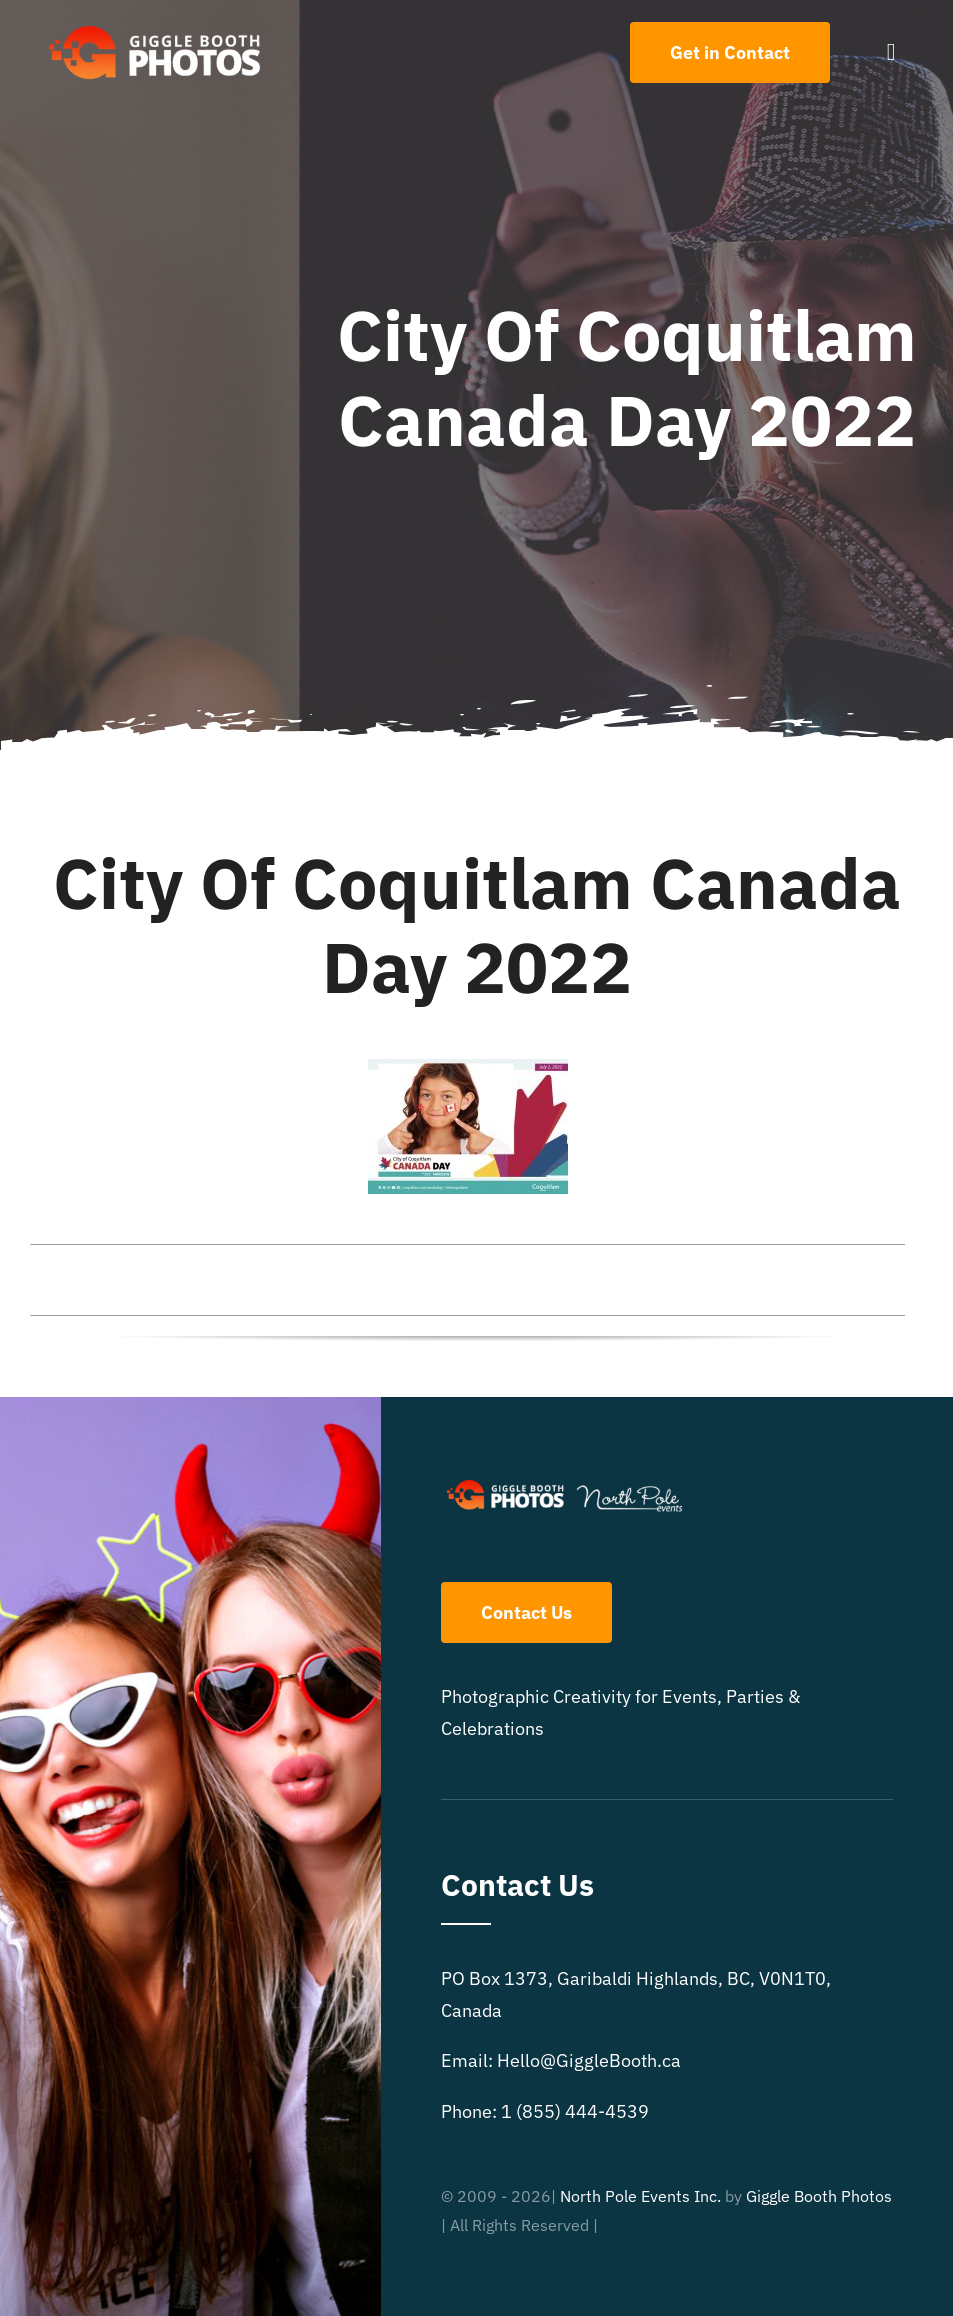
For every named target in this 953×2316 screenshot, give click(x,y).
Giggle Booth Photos (819, 2196)
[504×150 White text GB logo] (156, 23)
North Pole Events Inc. (640, 2196)
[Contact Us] (730, 52)
